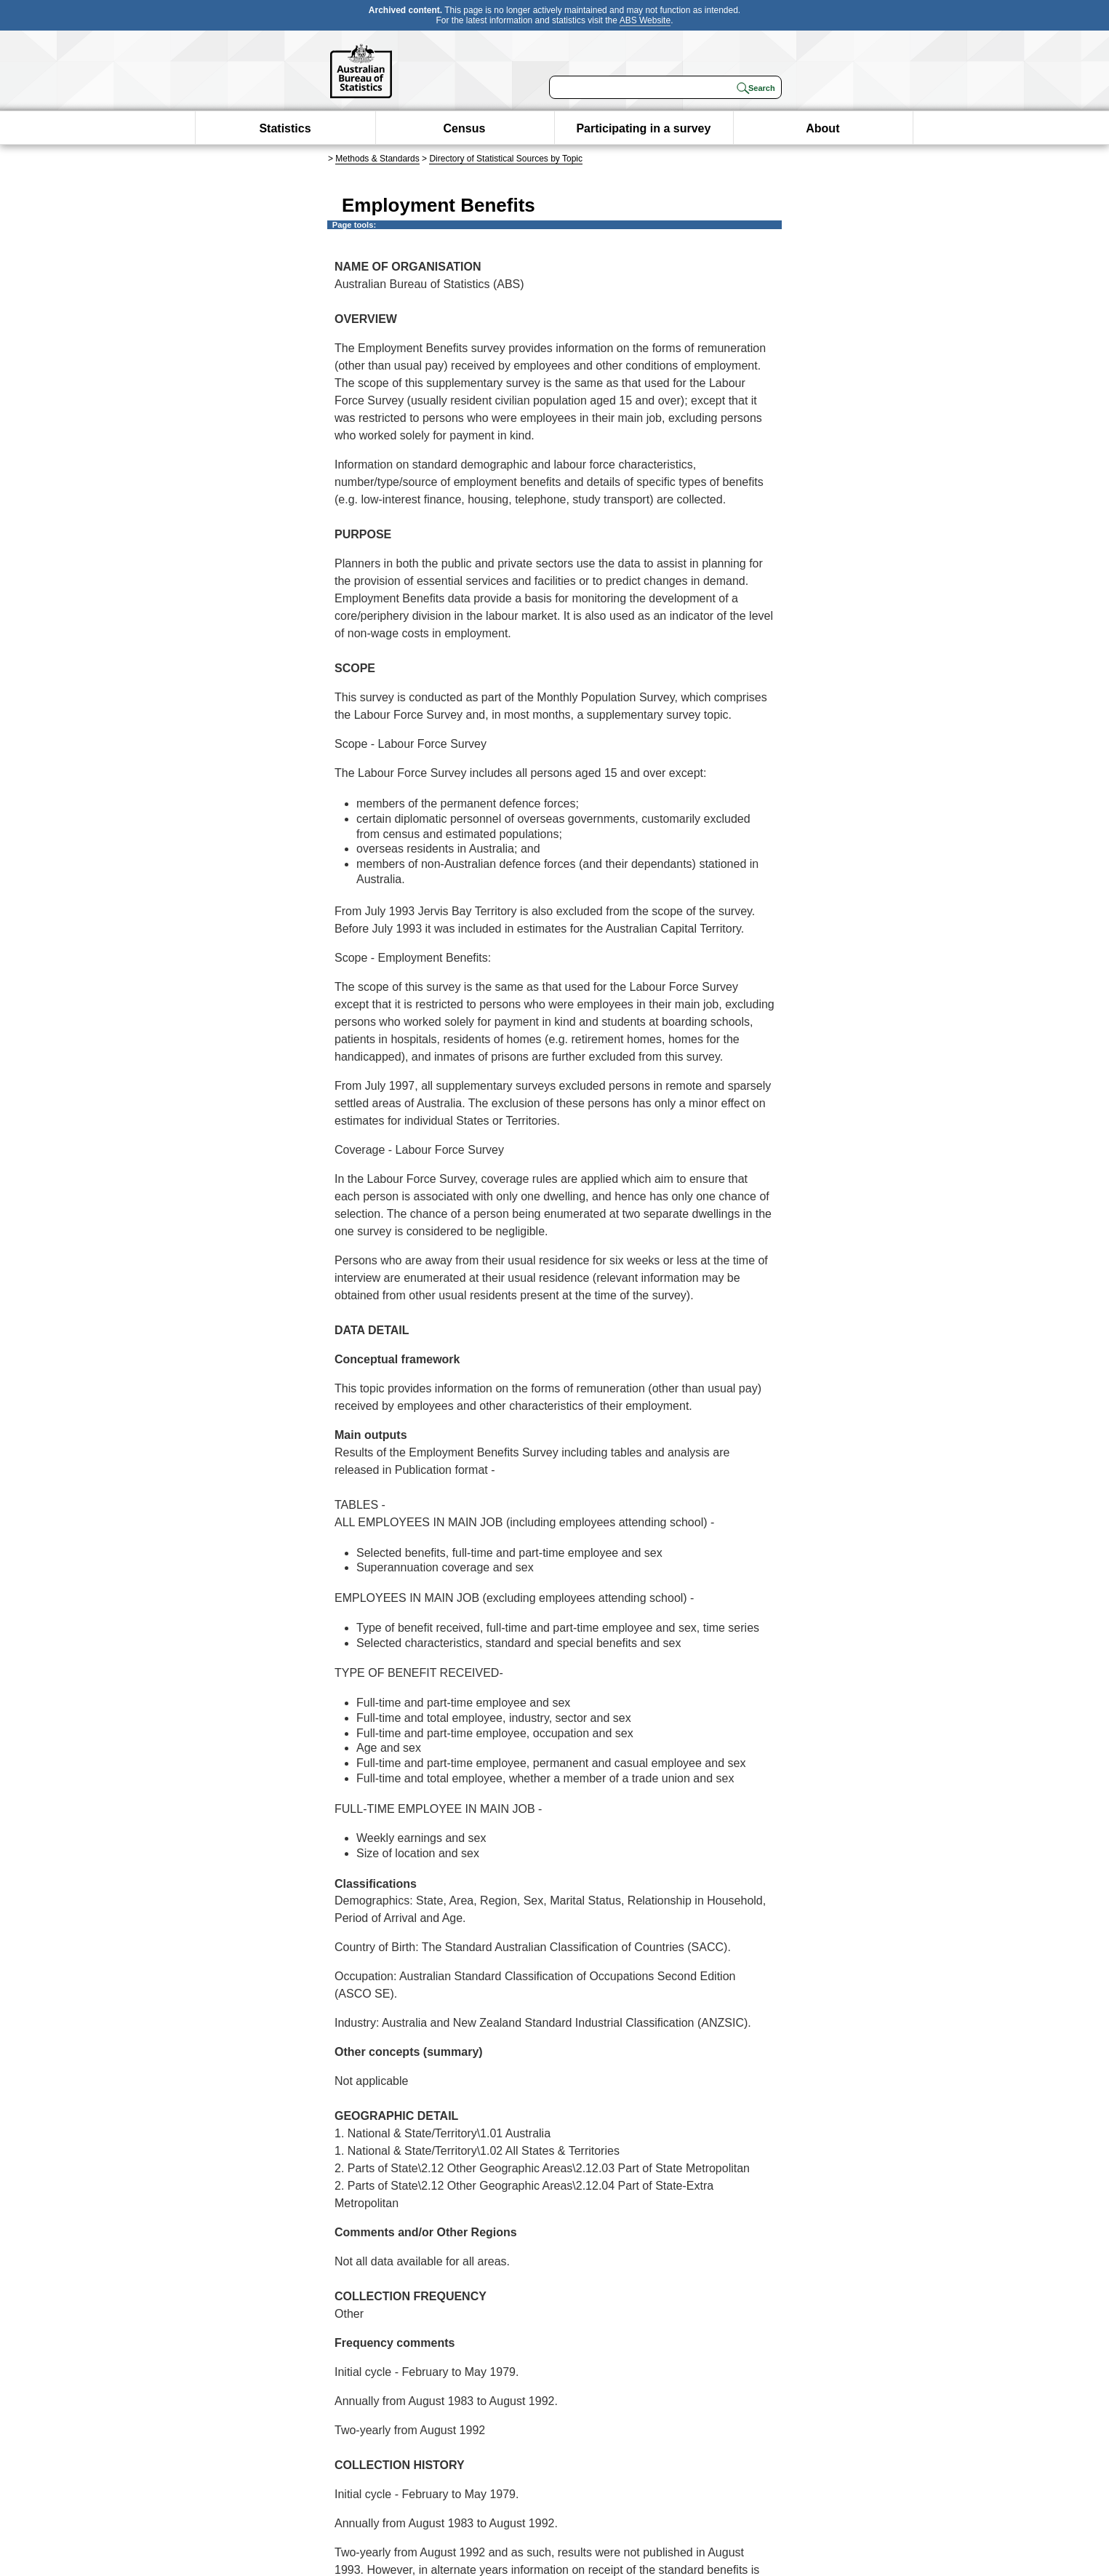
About (822, 128)
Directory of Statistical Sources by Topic (505, 158)
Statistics (285, 128)
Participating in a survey (643, 128)
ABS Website (645, 20)
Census (465, 128)
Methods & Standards (377, 158)
